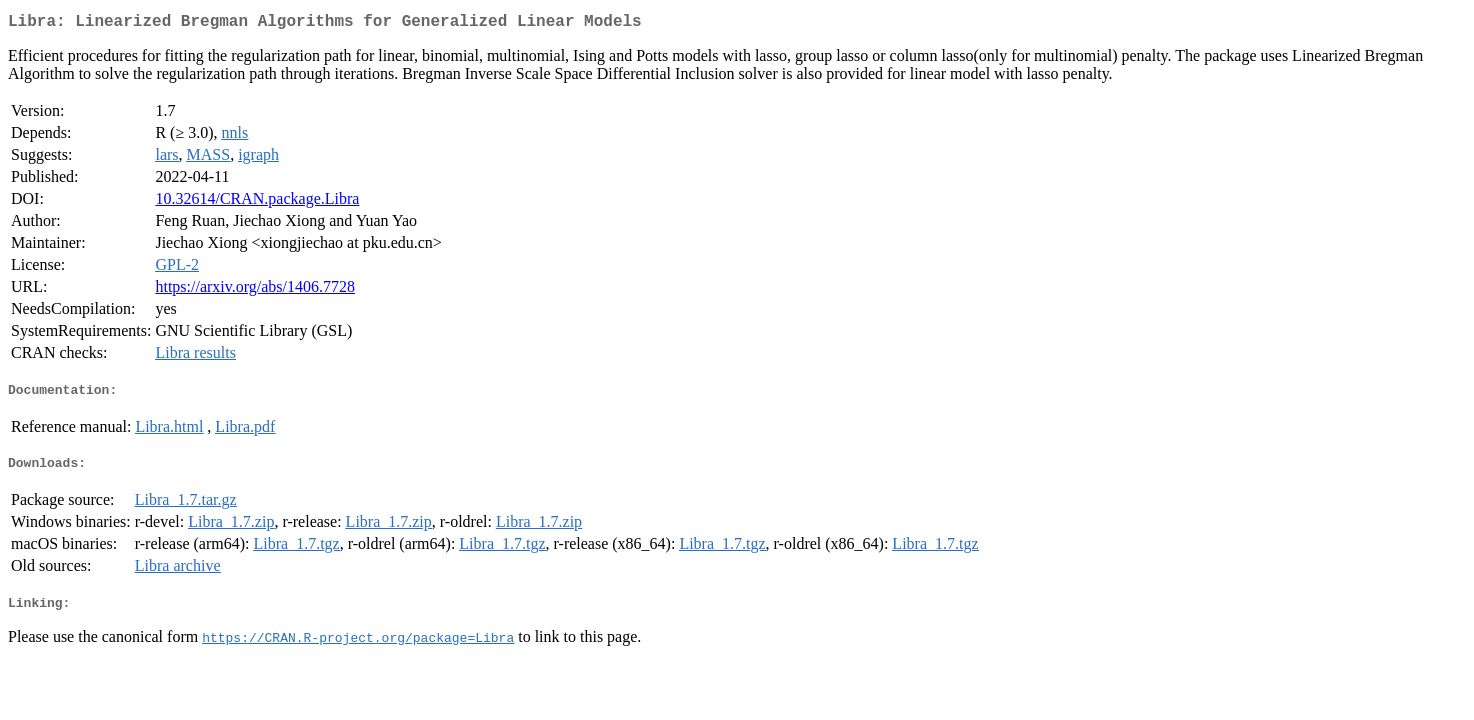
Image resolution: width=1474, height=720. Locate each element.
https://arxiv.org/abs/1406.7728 (255, 290)
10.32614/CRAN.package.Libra (257, 202)
